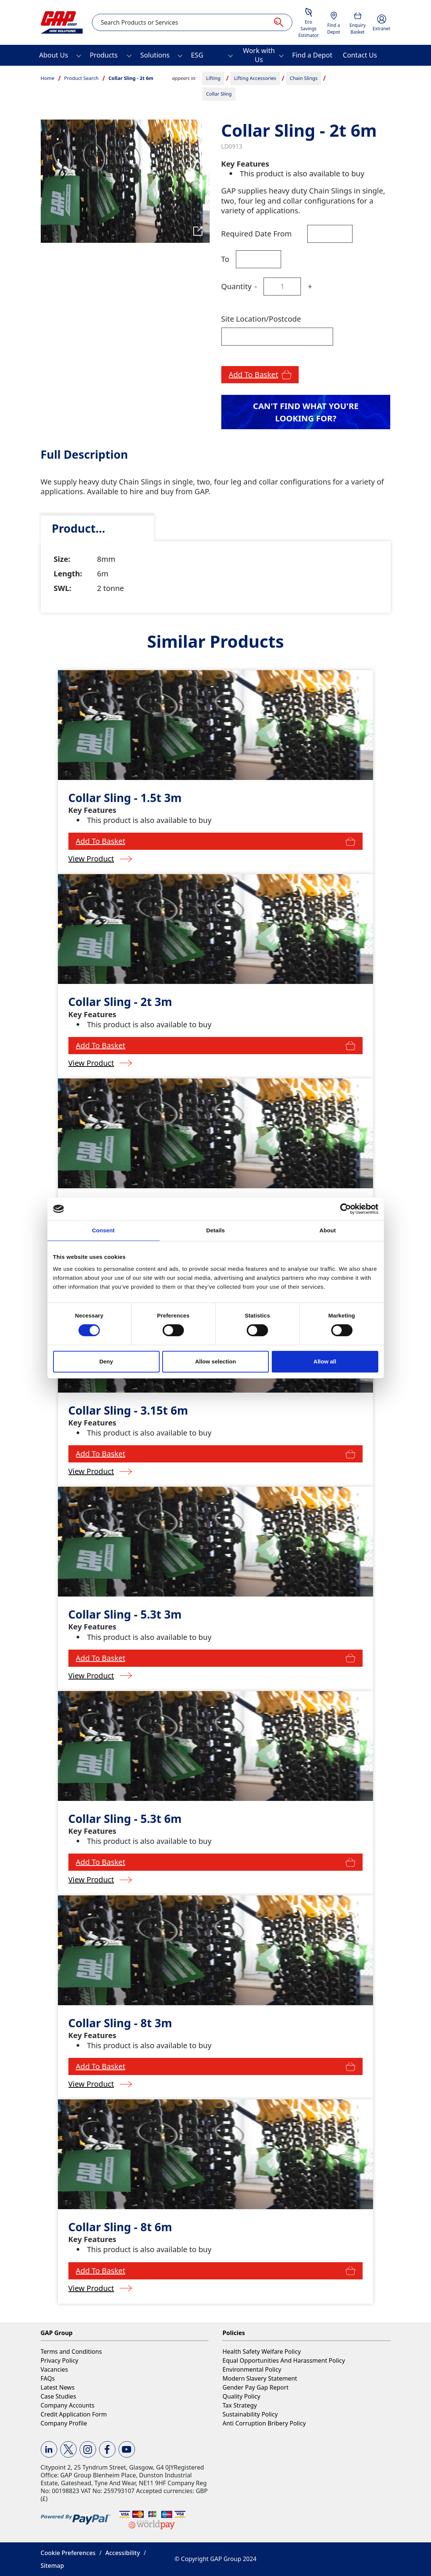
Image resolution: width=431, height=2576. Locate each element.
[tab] (97, 528)
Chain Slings (303, 78)
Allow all (325, 1361)
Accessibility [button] (122, 2553)
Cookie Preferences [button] (68, 2553)
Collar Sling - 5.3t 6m (125, 1818)
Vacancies (54, 2369)
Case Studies (58, 2396)
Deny (106, 1361)
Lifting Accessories (255, 78)
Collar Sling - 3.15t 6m (128, 1410)
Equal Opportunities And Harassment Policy (283, 2360)
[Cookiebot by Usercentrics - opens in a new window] (345, 1208)
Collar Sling (219, 93)
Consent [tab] (103, 1230)
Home (48, 78)
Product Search (81, 78)
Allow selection (215, 1361)
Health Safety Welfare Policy (261, 2351)
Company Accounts (68, 2405)
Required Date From (256, 234)
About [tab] (328, 1230)
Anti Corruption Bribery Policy (264, 2423)
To (225, 259)
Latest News (58, 2387)
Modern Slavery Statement (259, 2378)
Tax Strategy (239, 2405)
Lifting (213, 78)
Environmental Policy (251, 2369)
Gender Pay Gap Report (255, 2387)
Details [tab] (215, 1230)
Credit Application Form (74, 2414)
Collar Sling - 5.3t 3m (125, 1614)
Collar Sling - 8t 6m (120, 2227)
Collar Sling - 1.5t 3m (125, 797)
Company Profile (64, 2423)
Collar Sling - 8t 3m (120, 2023)
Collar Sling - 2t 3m (120, 1001)
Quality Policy (241, 2396)
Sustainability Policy (250, 2414)
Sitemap (52, 2565)
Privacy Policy (59, 2360)
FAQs (48, 2378)
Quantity (236, 286)
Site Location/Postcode (261, 319)
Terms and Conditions (71, 2351)
